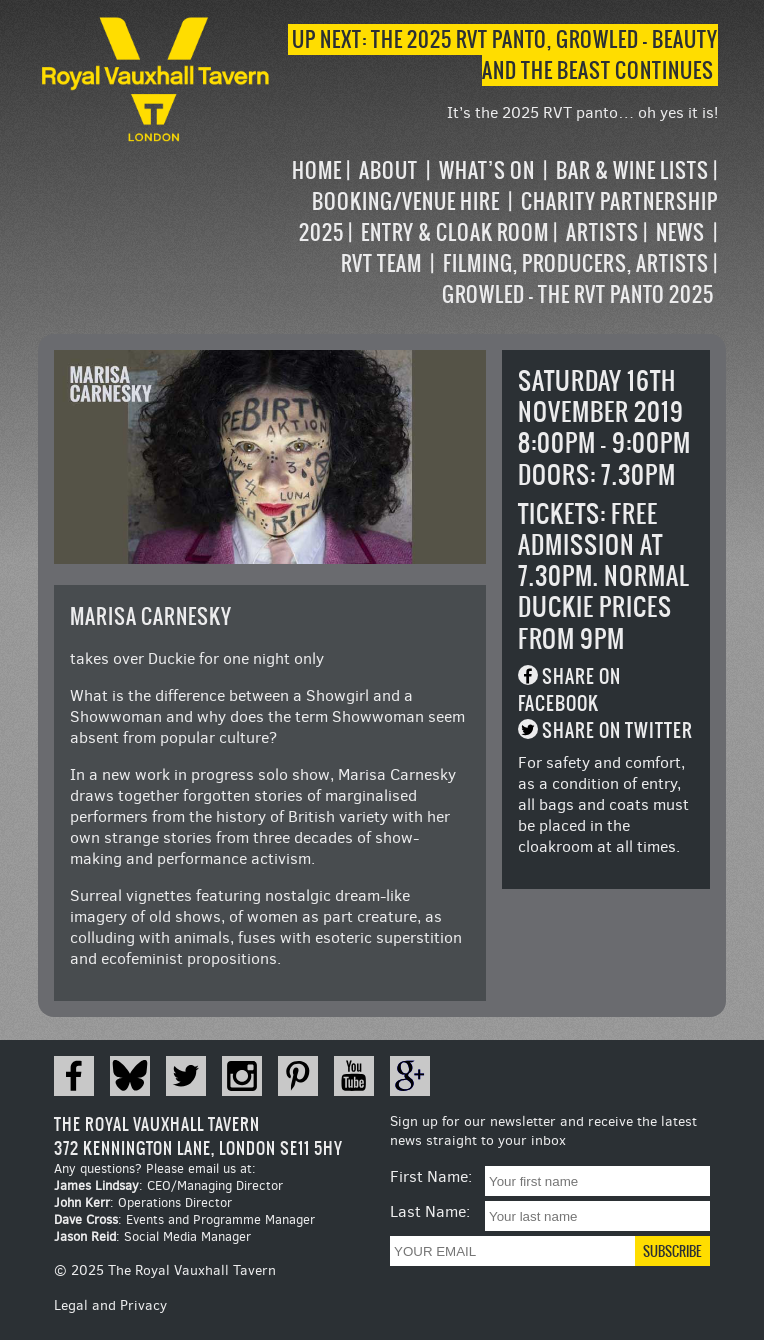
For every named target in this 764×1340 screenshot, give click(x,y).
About (388, 170)
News (680, 232)
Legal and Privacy (110, 1305)
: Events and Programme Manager (184, 1219)
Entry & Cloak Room (455, 232)
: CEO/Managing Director (168, 1185)
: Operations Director (143, 1202)
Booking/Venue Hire (406, 201)
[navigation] (496, 232)
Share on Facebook (569, 690)
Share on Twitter (617, 730)
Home (317, 170)
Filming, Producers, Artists (576, 263)
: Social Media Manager (152, 1236)
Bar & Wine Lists (632, 170)
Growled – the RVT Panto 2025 (578, 294)
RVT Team (381, 263)
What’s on (487, 170)
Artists (602, 232)
